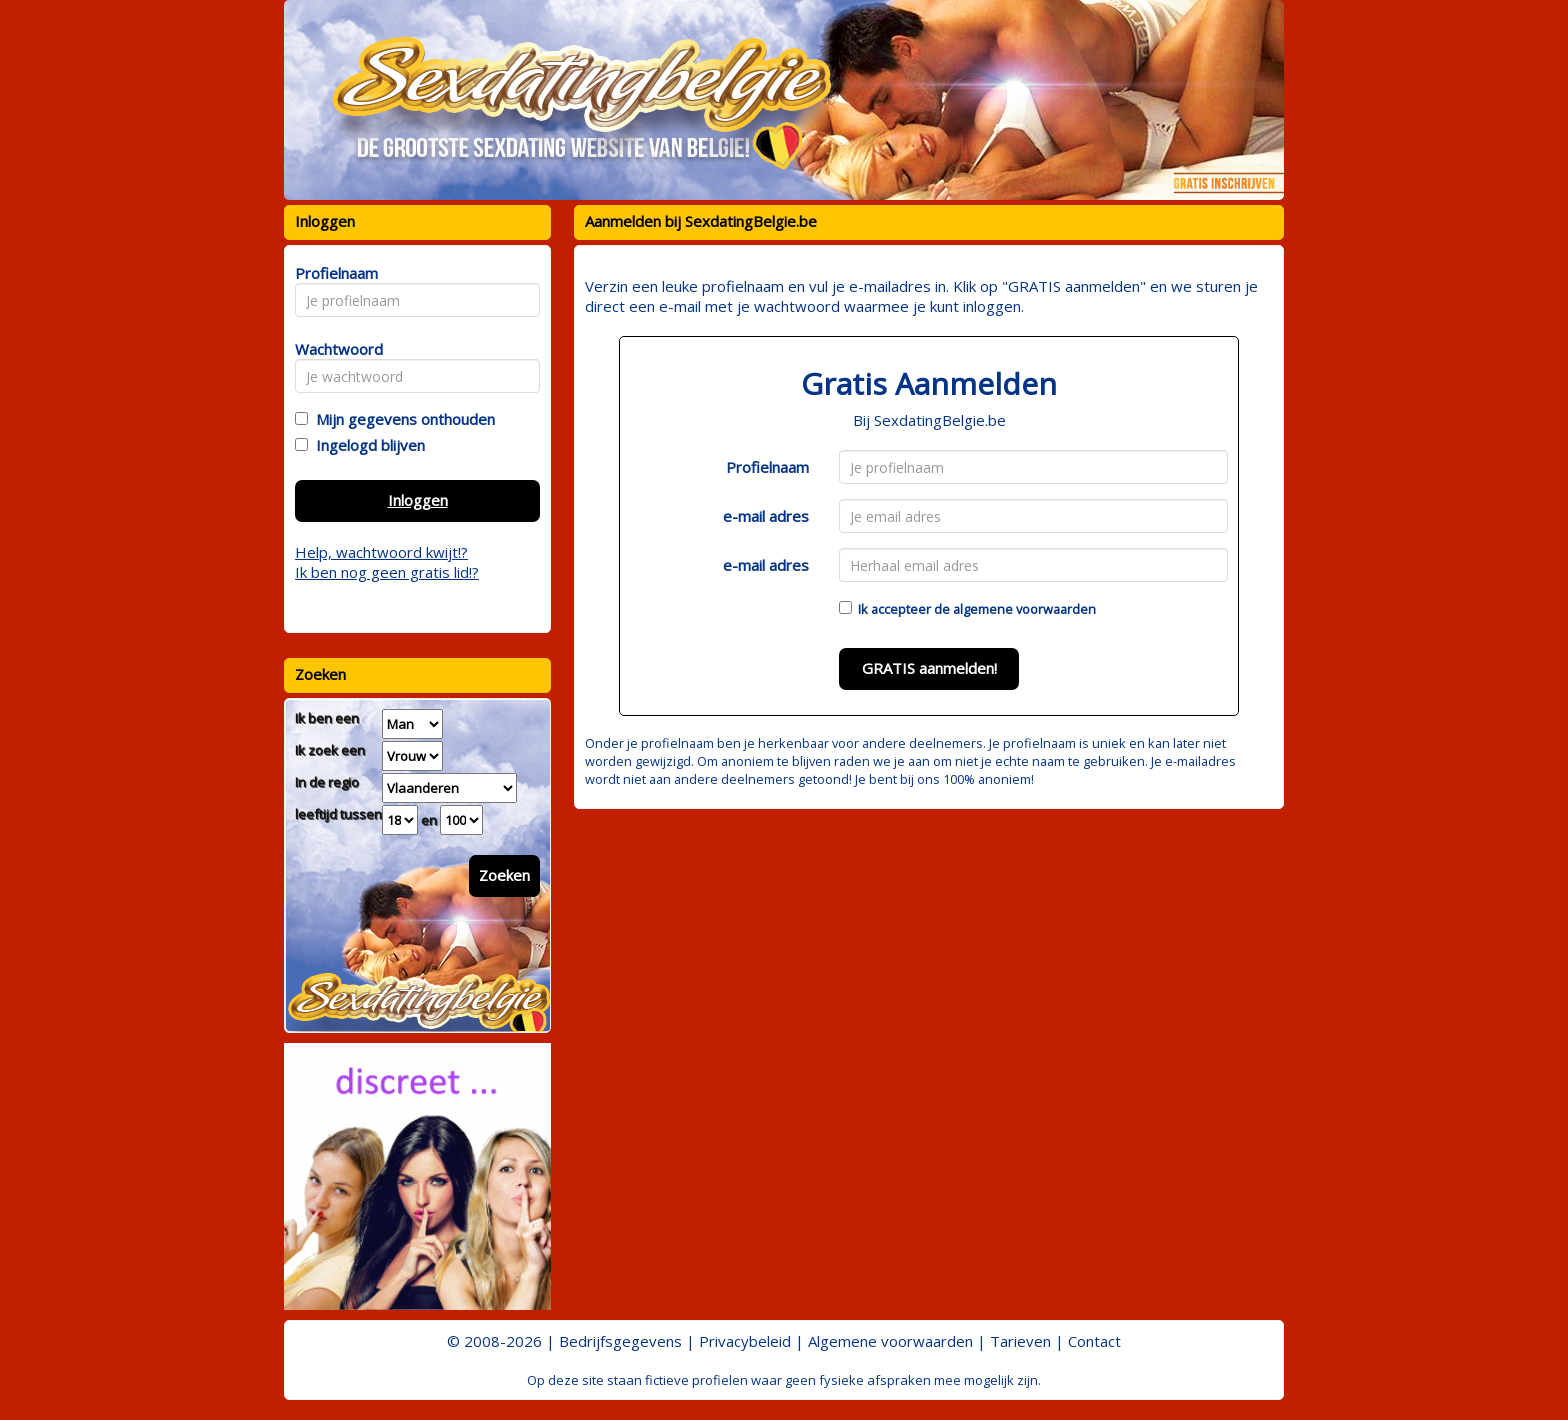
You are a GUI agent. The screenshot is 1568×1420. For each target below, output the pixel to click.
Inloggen (418, 500)
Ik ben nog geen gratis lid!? (387, 572)
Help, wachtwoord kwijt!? (381, 552)
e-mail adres (766, 516)
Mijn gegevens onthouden (401, 419)
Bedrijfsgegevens (620, 1341)
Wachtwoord (333, 349)
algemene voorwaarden (1024, 609)
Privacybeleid (745, 1341)
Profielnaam (767, 467)
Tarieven (1020, 1341)
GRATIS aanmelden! (929, 668)
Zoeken (504, 875)
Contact (1094, 1341)
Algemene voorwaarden (890, 1341)
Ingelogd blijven (366, 445)
